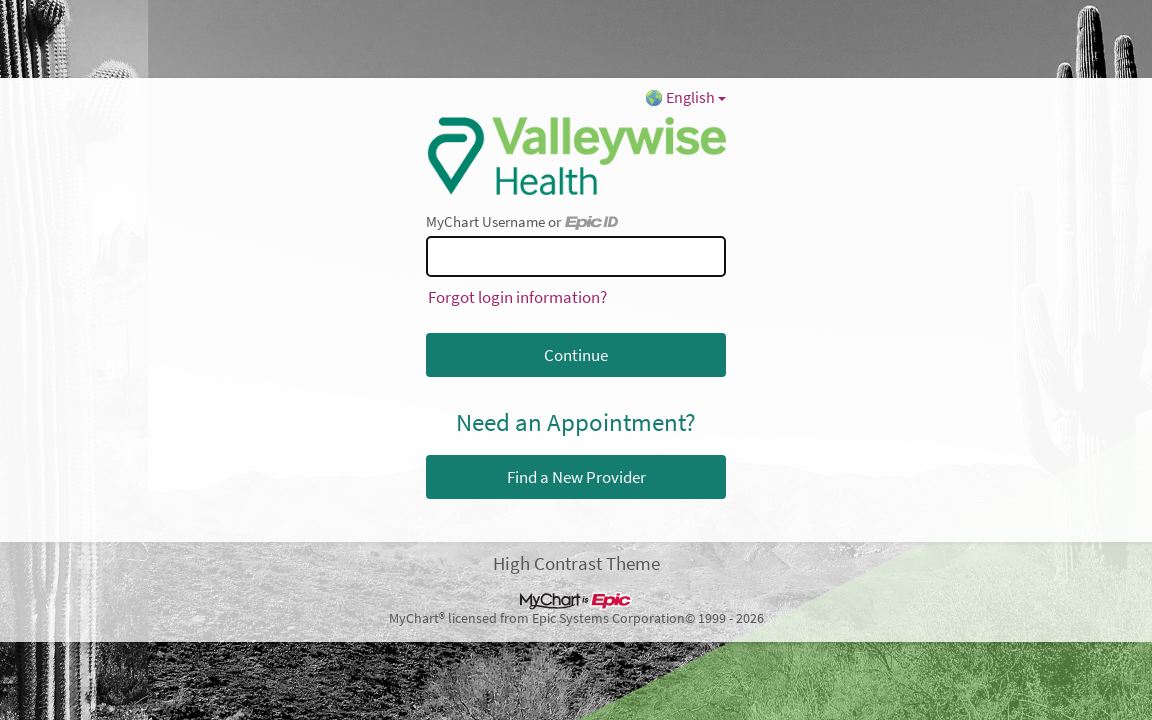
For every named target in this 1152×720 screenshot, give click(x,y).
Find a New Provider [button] (576, 477)
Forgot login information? (517, 297)
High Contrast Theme (576, 563)
